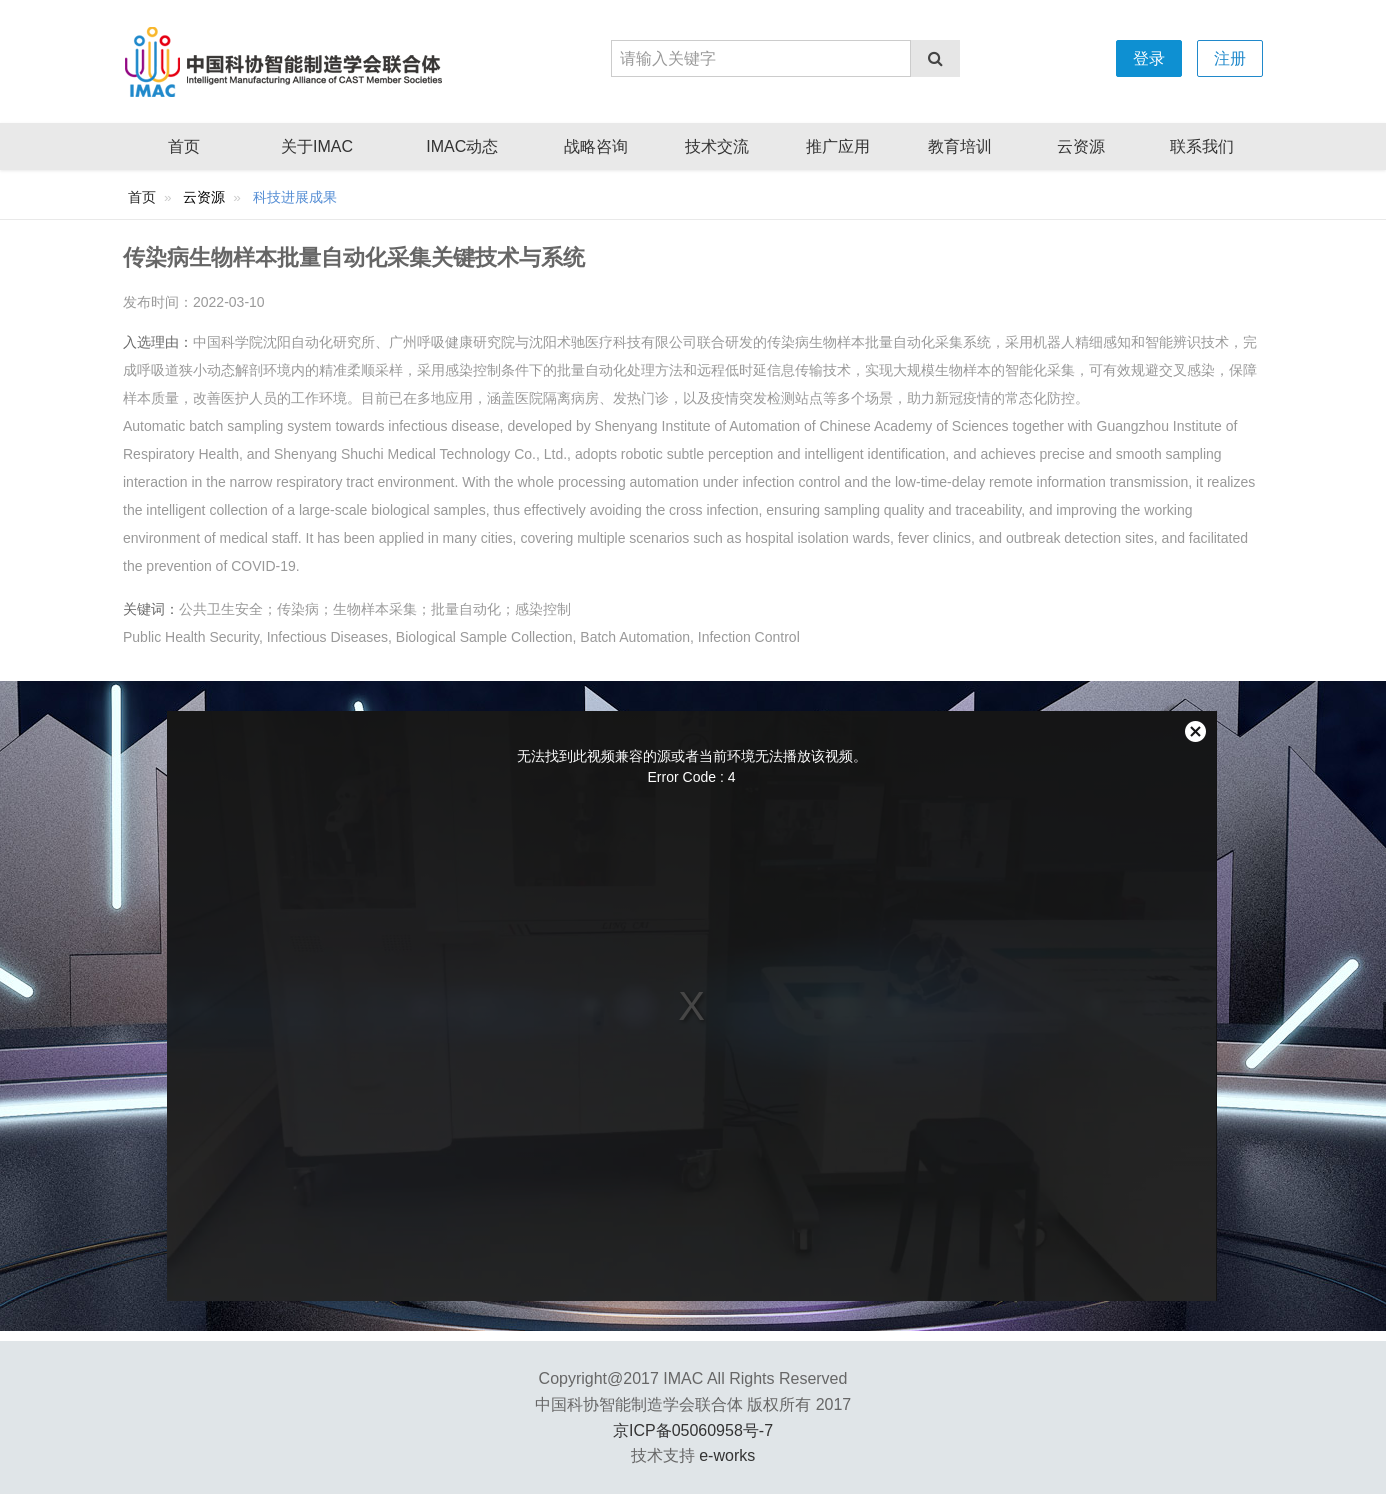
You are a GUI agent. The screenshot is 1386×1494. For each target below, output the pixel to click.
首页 (184, 146)
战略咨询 (596, 146)
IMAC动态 (462, 146)
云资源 (1081, 146)
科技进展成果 (295, 197)
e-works (727, 1455)
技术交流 (717, 146)
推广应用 (838, 146)
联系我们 (1202, 146)
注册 (1230, 58)
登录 (1149, 58)
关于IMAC (317, 146)
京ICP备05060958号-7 (693, 1430)
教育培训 (960, 146)
